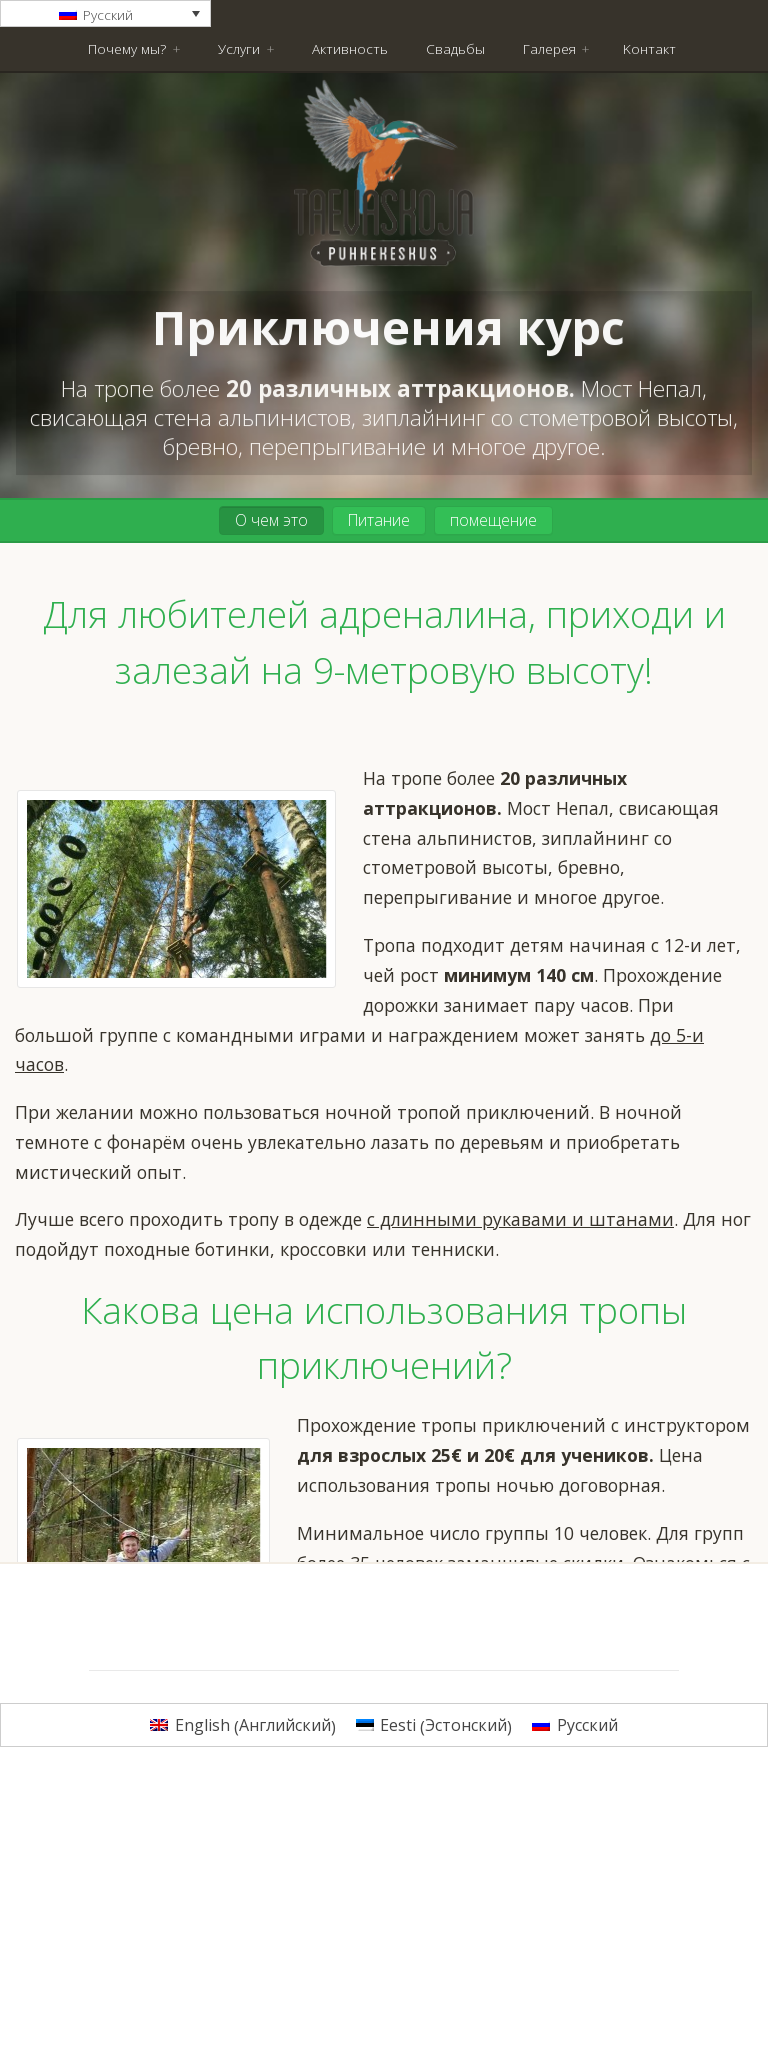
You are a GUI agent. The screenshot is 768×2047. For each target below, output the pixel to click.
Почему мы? (127, 48)
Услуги (239, 48)
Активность (350, 48)
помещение (493, 520)
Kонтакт (649, 48)
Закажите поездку (526, 1650)
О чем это (271, 520)
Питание (379, 520)
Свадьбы (455, 48)
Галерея (549, 48)
